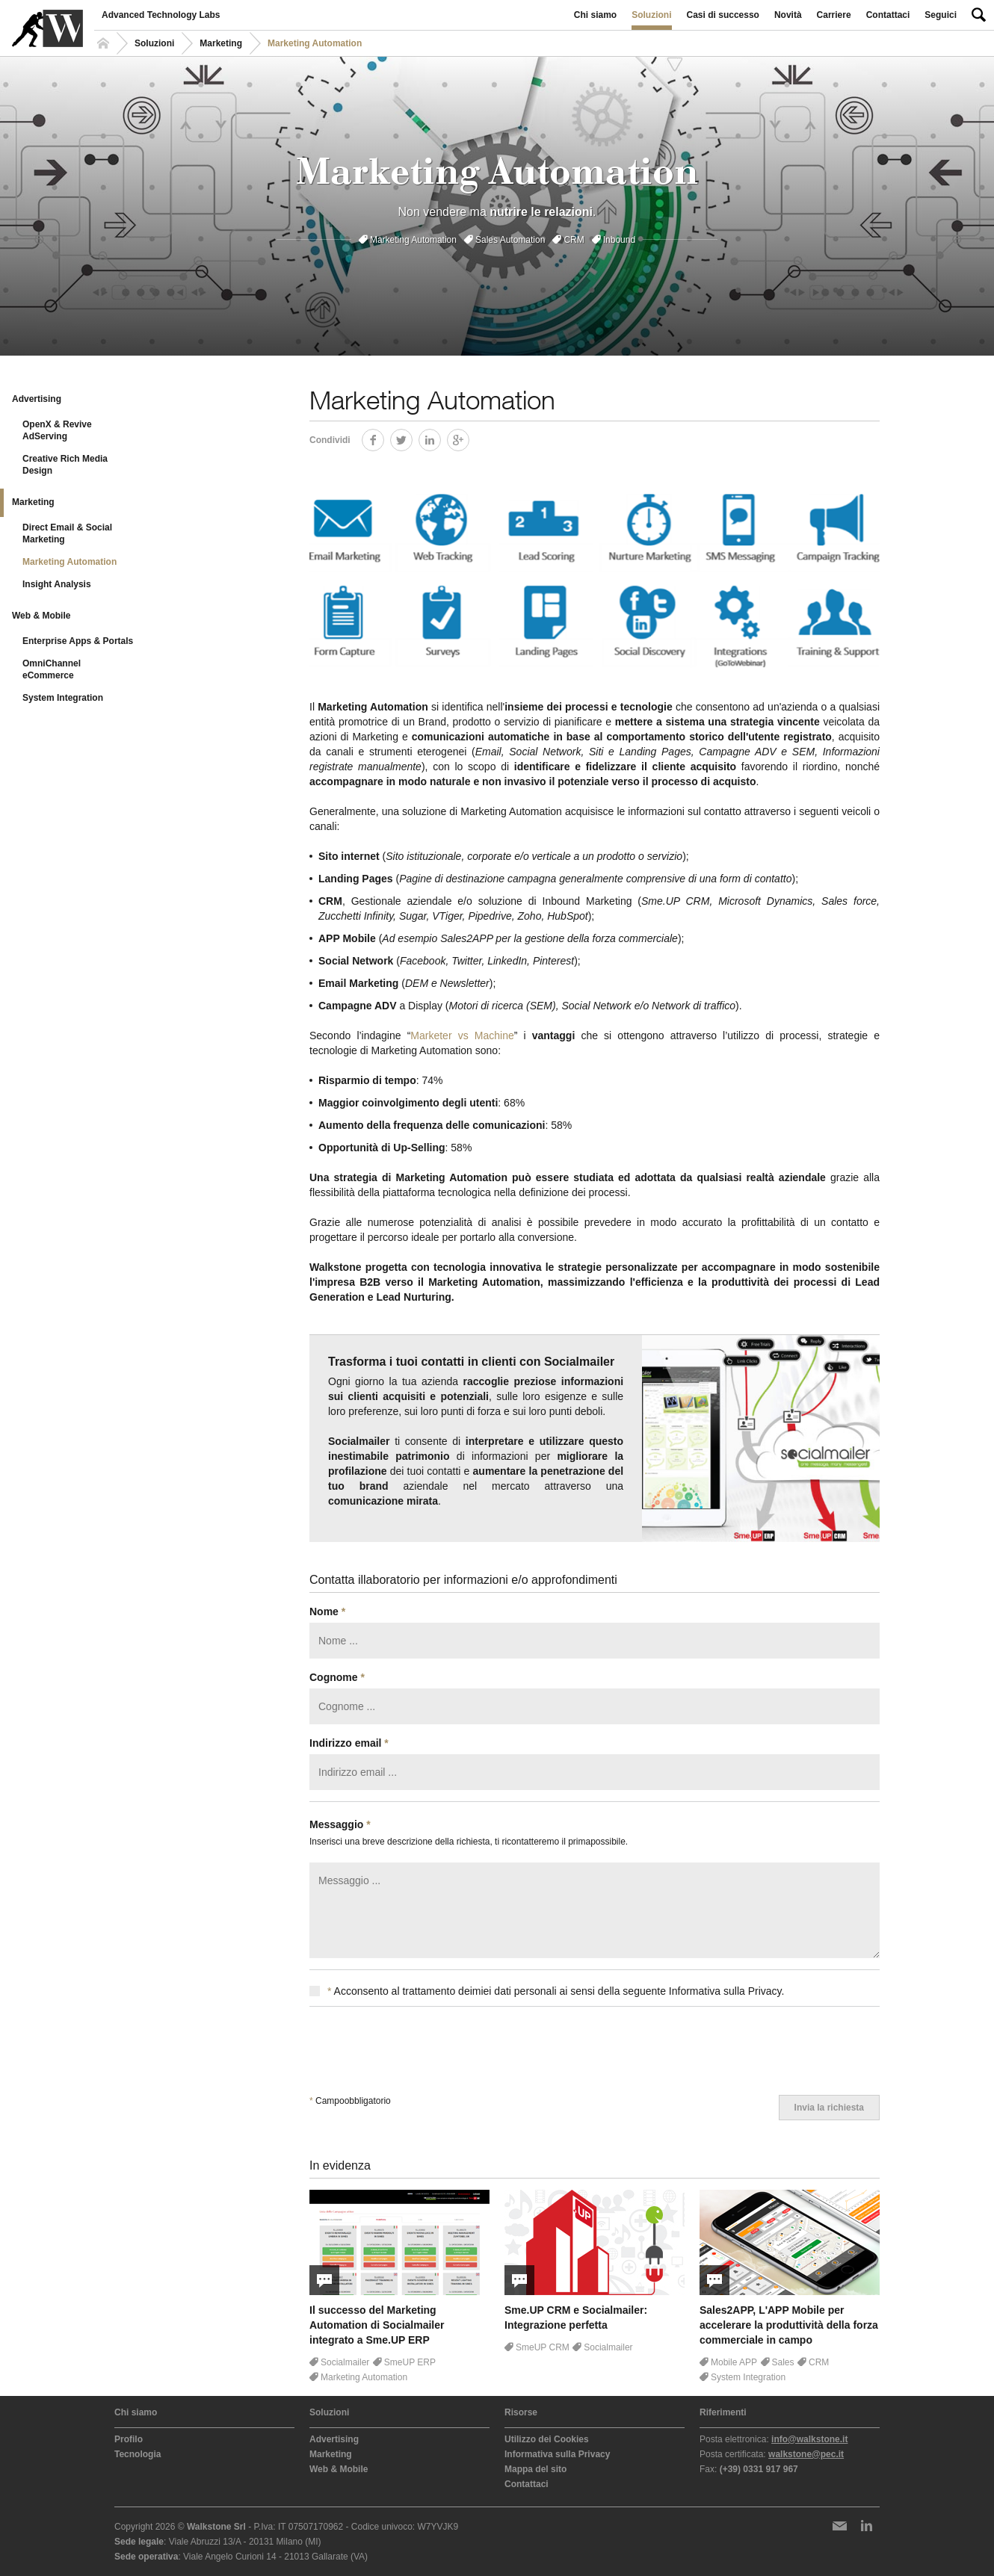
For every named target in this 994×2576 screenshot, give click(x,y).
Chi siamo (595, 15)
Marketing (221, 43)
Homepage (105, 43)
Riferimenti (723, 2412)
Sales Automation (510, 240)
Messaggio (340, 1824)
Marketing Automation (413, 240)
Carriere (834, 15)
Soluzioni (651, 15)
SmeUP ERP (410, 2362)
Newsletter (839, 2526)
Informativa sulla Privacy (557, 2454)
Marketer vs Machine (461, 1035)
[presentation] (423, 2051)
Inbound (619, 240)
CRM (574, 240)
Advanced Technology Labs (161, 15)
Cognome (337, 1677)
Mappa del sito (535, 2469)
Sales (783, 2362)
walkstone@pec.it (806, 2454)
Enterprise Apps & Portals (77, 641)
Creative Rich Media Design (65, 464)
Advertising (36, 399)
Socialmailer (345, 2362)
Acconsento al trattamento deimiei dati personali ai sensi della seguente (546, 1991)
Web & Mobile (41, 615)
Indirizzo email (349, 1743)
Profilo (128, 2439)
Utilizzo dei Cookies (546, 2439)
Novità (788, 15)
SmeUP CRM (542, 2347)
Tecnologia (137, 2454)
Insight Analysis (56, 584)
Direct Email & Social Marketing (67, 533)
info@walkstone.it (809, 2439)
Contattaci (888, 15)
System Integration (62, 698)
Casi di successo (723, 15)
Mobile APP (734, 2362)
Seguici (940, 15)
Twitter (412, 437)
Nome (327, 1611)
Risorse (520, 2412)
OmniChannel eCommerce (51, 669)
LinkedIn (440, 437)
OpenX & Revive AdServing (57, 430)
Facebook (383, 437)
